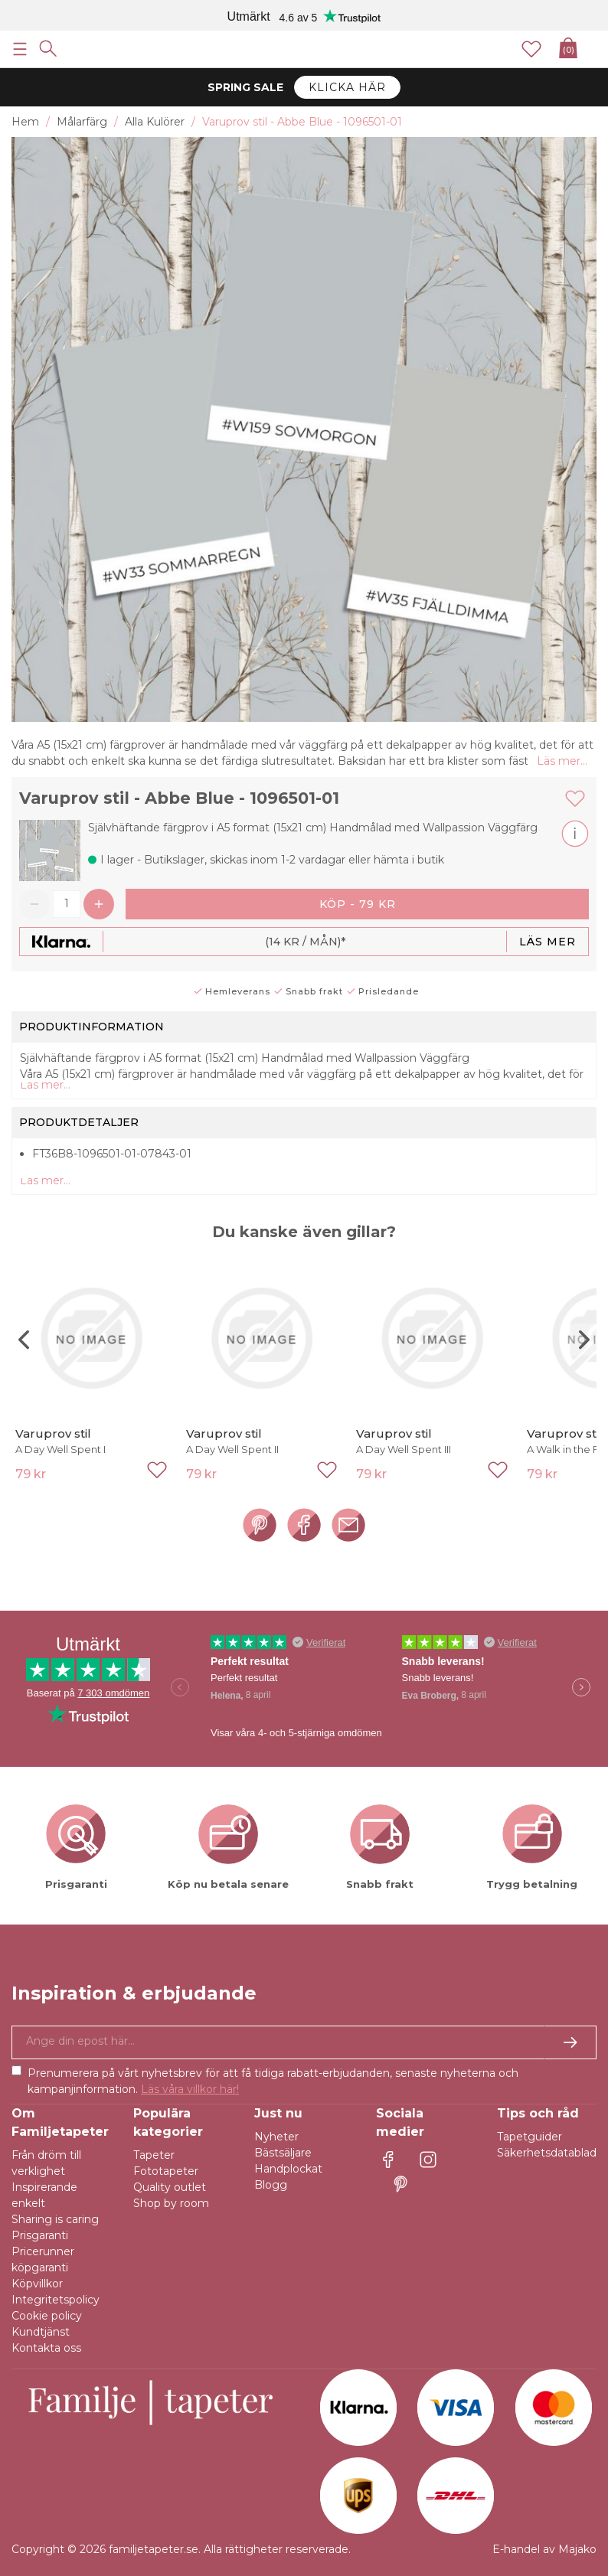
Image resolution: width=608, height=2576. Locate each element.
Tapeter (154, 2155)
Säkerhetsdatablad (547, 2153)
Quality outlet (169, 2187)
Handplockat (288, 2169)
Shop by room (171, 2203)
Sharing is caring (55, 2219)
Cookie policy (46, 2316)
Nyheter (276, 2136)
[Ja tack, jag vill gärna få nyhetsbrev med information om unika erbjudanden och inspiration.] (304, 2042)
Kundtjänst (40, 2332)
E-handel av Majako (544, 2549)
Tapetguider (529, 2136)
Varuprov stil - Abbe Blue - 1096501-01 (179, 798)
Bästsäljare (283, 2153)
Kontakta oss (46, 2348)
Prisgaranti (39, 2235)
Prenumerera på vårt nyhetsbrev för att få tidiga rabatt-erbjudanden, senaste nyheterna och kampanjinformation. (273, 2081)
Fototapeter (165, 2171)
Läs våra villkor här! (190, 2089)
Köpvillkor (37, 2283)
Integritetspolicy (55, 2300)
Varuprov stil (53, 1433)
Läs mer (547, 941)
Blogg (270, 2185)
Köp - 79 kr (357, 904)
